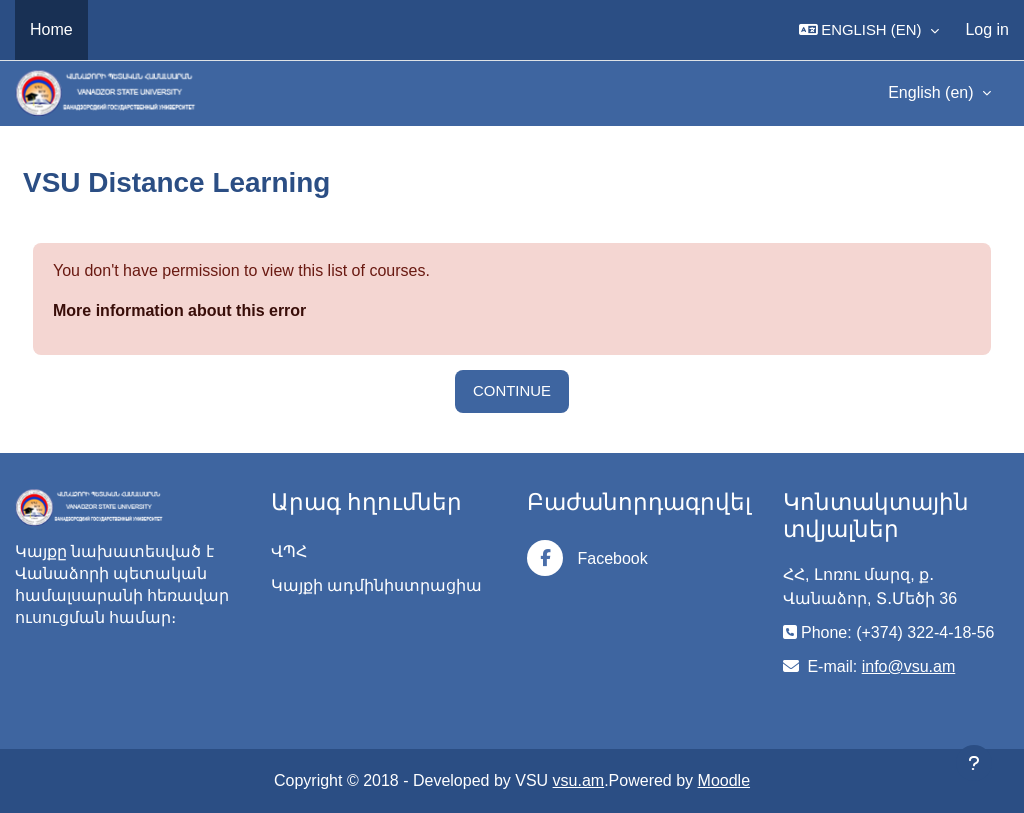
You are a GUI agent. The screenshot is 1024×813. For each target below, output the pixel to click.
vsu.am (579, 780)
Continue (512, 390)
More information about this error (179, 310)
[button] (869, 30)
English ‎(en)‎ (933, 92)
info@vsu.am (909, 666)
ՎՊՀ (289, 551)
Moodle (724, 780)
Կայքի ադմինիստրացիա (376, 585)
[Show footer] (974, 763)
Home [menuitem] (51, 29)
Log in (987, 29)
